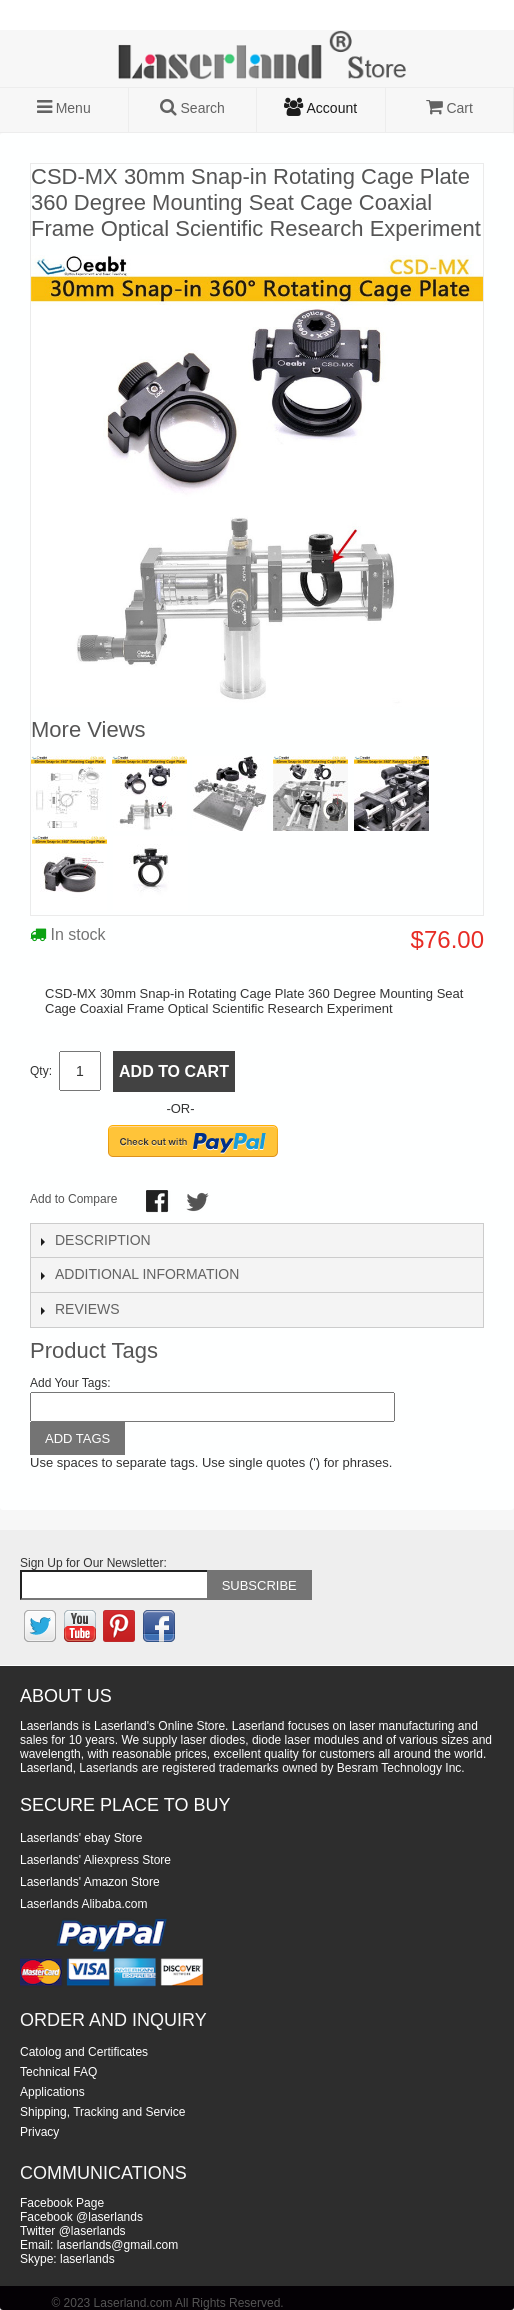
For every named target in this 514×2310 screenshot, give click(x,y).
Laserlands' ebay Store (81, 1838)
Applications (52, 2092)
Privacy (39, 2132)
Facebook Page (62, 2203)
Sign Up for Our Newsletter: (93, 1563)
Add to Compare (73, 1199)
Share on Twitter (199, 1203)
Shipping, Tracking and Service (102, 2112)
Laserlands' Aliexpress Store (95, 1860)
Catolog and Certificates (84, 2052)
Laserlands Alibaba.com (83, 1904)
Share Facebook (159, 1203)
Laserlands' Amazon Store (90, 1882)
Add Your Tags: (70, 1383)
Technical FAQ (58, 2072)
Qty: (41, 1071)
